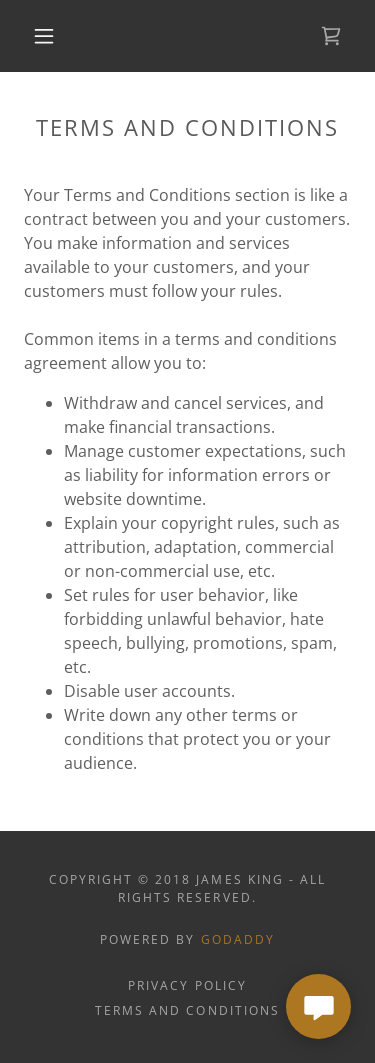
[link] (331, 36)
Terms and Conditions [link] (187, 1010)
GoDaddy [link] (238, 939)
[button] (44, 36)
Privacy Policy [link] (187, 985)
